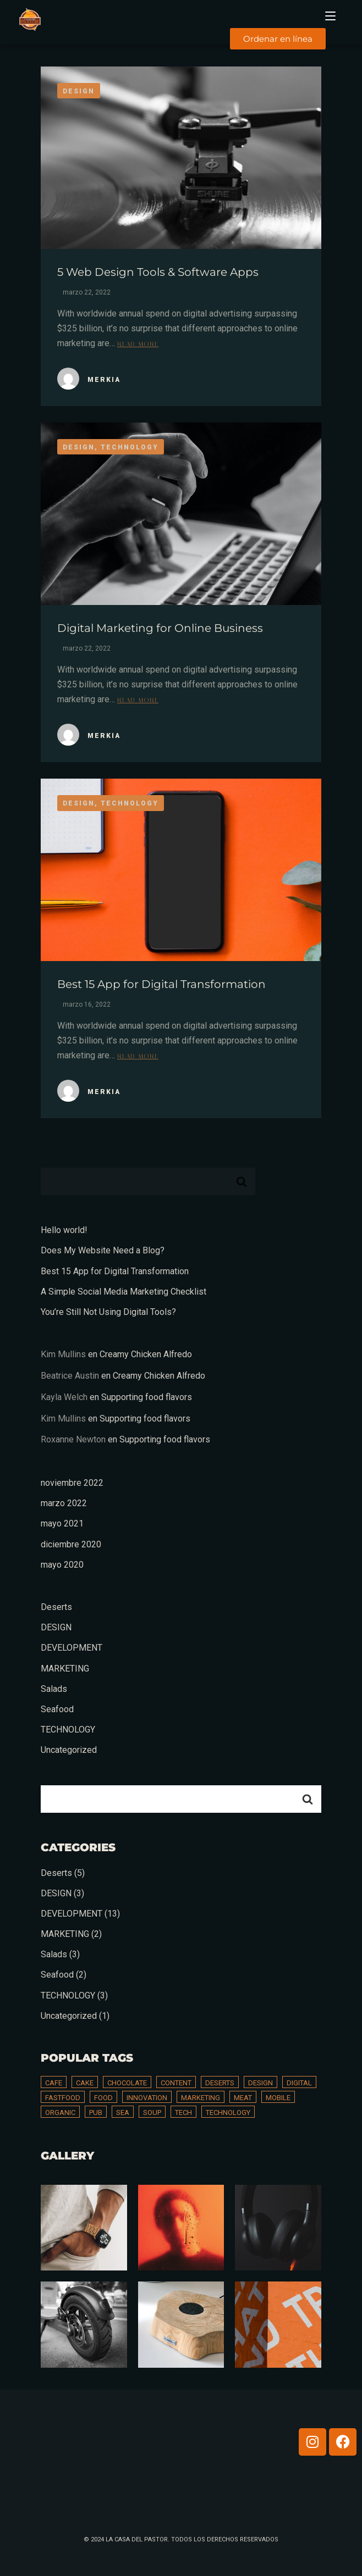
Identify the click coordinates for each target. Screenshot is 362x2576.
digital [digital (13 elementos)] (299, 2083)
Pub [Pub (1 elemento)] (95, 2112)
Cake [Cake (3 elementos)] (85, 2083)
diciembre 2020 (71, 1544)
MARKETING (65, 1668)
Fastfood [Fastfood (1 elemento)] (62, 2098)
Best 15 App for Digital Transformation (161, 984)
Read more (137, 343)
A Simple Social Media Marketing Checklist (123, 1291)
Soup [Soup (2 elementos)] (152, 2112)
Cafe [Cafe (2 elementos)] (53, 2083)
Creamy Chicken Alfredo (146, 1354)
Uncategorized (69, 1750)
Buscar (241, 1181)
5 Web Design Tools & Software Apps (158, 272)
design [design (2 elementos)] (260, 2083)
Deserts (56, 1607)
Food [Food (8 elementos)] (103, 2098)
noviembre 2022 (72, 1483)
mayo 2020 (62, 1564)
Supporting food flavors (146, 1397)
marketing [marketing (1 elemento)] (200, 2098)
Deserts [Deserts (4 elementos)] (219, 2083)
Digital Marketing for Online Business (160, 628)
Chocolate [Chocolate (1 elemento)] (127, 2083)
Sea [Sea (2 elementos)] (122, 2112)
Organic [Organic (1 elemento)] (60, 2112)
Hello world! (64, 1230)
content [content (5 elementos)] (176, 2083)
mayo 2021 (62, 1523)
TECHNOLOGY (68, 1729)
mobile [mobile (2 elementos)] (278, 2098)
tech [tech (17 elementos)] (183, 2112)
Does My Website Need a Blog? (102, 1250)
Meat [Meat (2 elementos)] (243, 2098)
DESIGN (56, 1627)
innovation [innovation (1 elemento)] (147, 2098)
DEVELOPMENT (71, 1647)
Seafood (57, 1709)
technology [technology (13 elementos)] (228, 2112)
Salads (54, 1689)
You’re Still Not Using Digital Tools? (108, 1312)
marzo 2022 (64, 1503)
